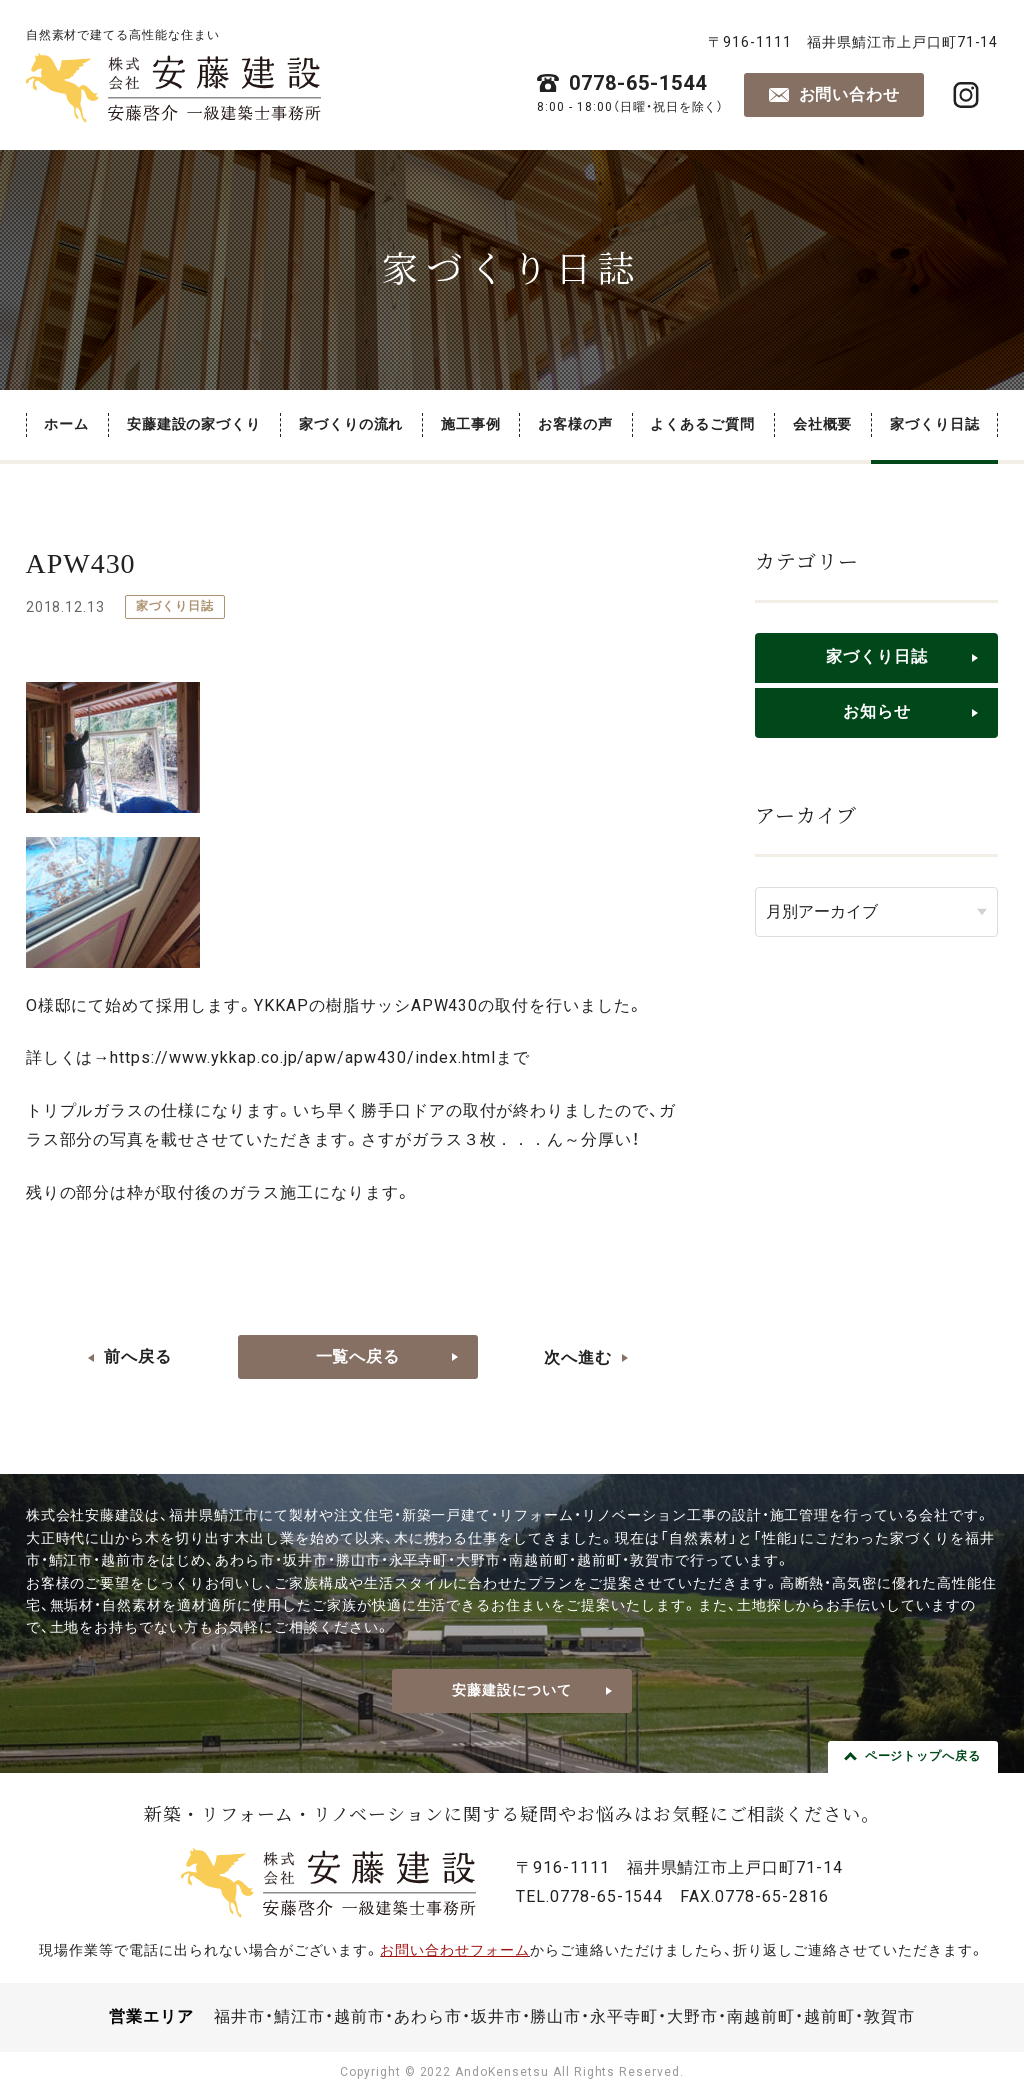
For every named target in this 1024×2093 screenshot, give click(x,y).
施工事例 (471, 424)
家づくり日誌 (935, 424)
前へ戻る (138, 1356)
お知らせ (877, 711)
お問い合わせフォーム (455, 1950)
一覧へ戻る (358, 1356)
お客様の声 (575, 424)
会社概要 (823, 424)
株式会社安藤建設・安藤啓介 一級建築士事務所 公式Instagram (966, 95)
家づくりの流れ (351, 424)
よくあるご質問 (702, 424)
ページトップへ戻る (923, 1756)
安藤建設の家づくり (194, 424)
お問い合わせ (850, 94)
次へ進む (578, 1357)
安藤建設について (512, 1690)
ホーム (66, 424)
